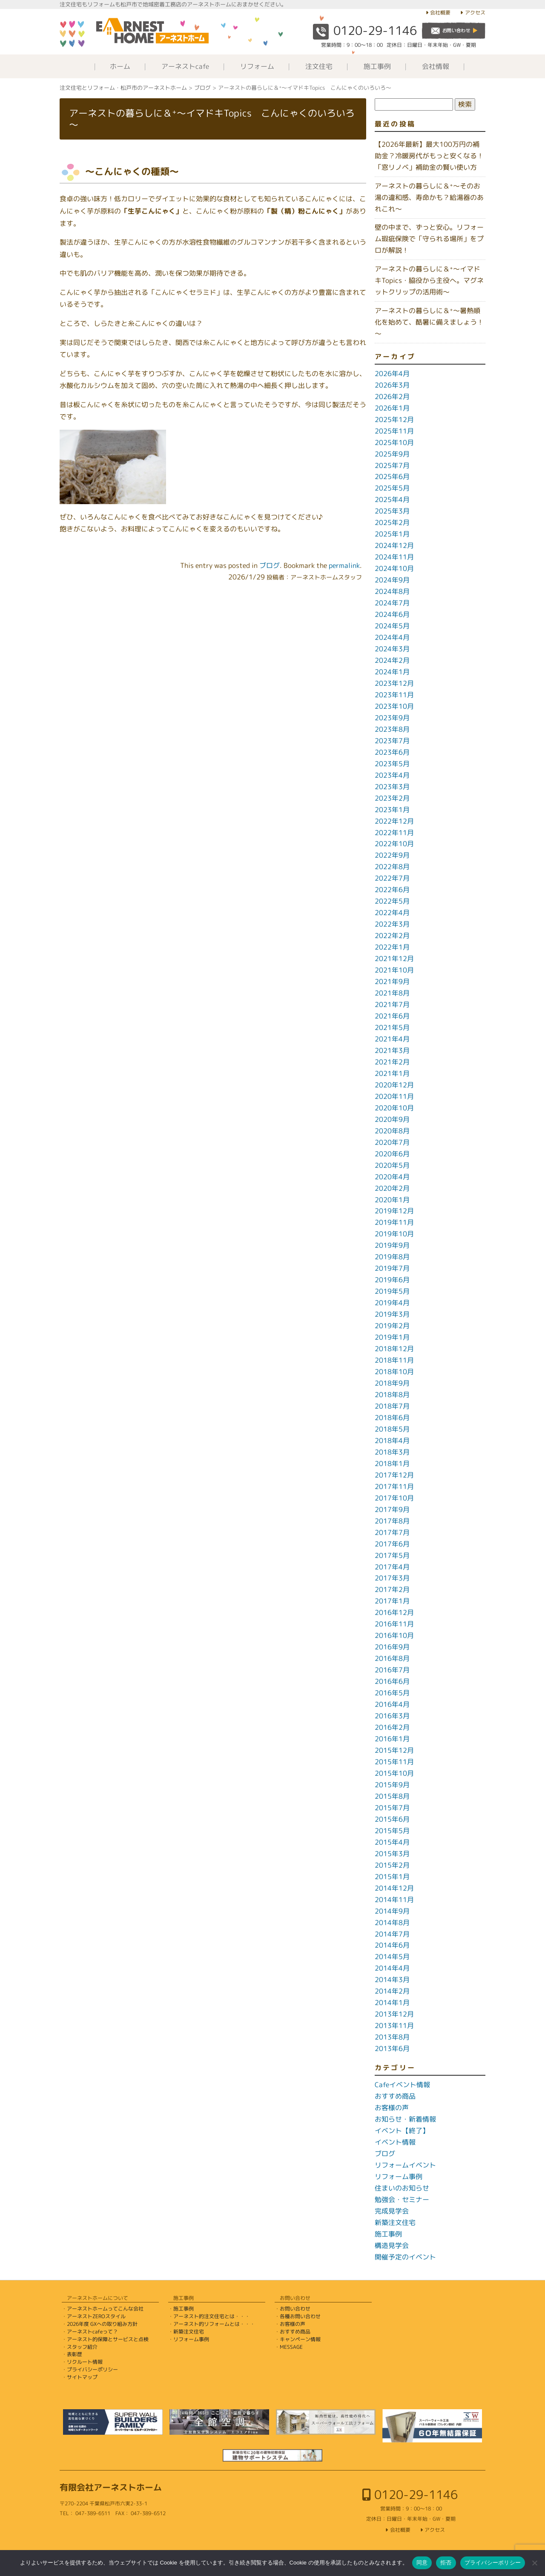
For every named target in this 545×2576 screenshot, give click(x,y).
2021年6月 (392, 1016)
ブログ (269, 565)
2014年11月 (394, 1899)
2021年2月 (392, 1062)
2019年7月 (392, 1268)
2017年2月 (392, 1589)
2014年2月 (392, 1991)
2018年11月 (394, 1360)
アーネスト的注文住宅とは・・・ (211, 2316)
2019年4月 (392, 1302)
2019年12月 (394, 1210)
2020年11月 (394, 1096)
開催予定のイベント (405, 2257)
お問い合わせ (295, 2308)
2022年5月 (392, 901)
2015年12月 (394, 1750)
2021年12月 (394, 958)
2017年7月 (392, 1532)
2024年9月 (392, 580)
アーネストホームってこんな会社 (105, 2308)
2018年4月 (392, 1440)
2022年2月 (392, 935)
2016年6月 (392, 1681)
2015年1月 (392, 1876)
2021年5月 (392, 1027)
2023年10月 (394, 706)
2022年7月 (392, 878)
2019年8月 (392, 1256)
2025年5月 (392, 488)
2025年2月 (392, 522)
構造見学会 (392, 2245)
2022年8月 (392, 866)
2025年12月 (394, 419)
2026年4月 (392, 373)
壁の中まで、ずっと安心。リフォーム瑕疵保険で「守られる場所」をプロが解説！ (429, 239)
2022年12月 (394, 821)
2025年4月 (392, 499)
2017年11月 (394, 1486)
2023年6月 (392, 752)
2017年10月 (394, 1498)
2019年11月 (394, 1222)
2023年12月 (394, 683)
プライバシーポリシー (92, 2369)
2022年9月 (392, 855)
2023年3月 (392, 786)
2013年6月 (392, 2048)
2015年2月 (392, 1865)
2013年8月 (392, 2037)
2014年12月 (394, 1888)
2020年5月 (392, 1165)
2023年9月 (392, 717)
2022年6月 (392, 889)
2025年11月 (394, 431)
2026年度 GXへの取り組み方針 (102, 2324)
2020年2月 (392, 1188)
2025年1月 (392, 534)
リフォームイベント (405, 2165)
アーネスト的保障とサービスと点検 (108, 2339)
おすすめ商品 (395, 2096)
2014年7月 (392, 1934)
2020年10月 (394, 1108)
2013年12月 (394, 2014)
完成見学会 (392, 2211)
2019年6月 (392, 1279)
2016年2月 (392, 1727)
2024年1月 (392, 671)
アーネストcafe (185, 66)
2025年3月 (392, 511)
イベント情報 (395, 2142)
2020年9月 (392, 1119)
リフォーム (257, 66)
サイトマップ (82, 2377)
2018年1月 (392, 1463)
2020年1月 (392, 1199)
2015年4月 (392, 1842)
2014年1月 (392, 2002)
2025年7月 (392, 465)
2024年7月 (392, 603)
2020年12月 (394, 1085)
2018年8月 (392, 1394)
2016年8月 (392, 1658)
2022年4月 (392, 912)
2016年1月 (392, 1738)
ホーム (120, 66)
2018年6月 (392, 1417)
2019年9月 (392, 1245)
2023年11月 (394, 694)
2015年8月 (392, 1796)
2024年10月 (394, 568)
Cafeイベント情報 (402, 2084)
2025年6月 (392, 476)
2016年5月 (392, 1692)
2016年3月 (392, 1715)
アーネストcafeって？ (92, 2331)
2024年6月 (392, 614)
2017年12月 (394, 1475)
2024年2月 (392, 660)
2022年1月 (392, 947)
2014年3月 (392, 1979)
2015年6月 (392, 1819)
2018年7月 (392, 1406)
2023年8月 (392, 729)
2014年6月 (392, 1945)
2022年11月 (394, 832)
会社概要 (440, 12)
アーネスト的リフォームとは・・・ (214, 2324)
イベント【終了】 (402, 2130)
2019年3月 (392, 1314)
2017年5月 (392, 1555)
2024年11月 (394, 557)
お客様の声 (392, 2107)
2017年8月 (392, 1521)
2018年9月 (392, 1383)
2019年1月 (392, 1337)
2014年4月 (392, 1968)
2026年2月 (392, 396)
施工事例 (377, 66)
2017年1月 (392, 1601)
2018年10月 (394, 1371)
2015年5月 (392, 1830)
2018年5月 (392, 1429)
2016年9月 (392, 1647)
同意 (422, 2562)
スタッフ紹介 (82, 2347)
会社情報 (435, 66)
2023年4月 (392, 775)
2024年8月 (392, 591)
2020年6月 (392, 1153)
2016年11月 (394, 1624)
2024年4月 (392, 637)
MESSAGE (291, 2347)
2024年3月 (392, 648)
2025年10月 (394, 442)
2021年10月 (394, 970)
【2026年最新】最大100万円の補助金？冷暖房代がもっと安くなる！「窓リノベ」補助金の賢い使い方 (429, 156)
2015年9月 (392, 1784)
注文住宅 (319, 66)
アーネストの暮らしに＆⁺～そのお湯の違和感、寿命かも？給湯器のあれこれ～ (429, 197)
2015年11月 (394, 1761)
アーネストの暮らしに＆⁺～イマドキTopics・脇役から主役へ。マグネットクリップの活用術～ (429, 280)
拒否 (446, 2562)
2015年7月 (392, 1807)
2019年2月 (392, 1325)
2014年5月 (392, 1956)
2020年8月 (392, 1130)
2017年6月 (392, 1544)
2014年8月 (392, 1922)
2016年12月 (394, 1612)
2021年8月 (392, 993)
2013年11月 (394, 2025)
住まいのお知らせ (402, 2188)
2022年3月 (392, 924)
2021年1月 (392, 1073)
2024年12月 (394, 545)
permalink (344, 565)
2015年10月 (394, 1773)
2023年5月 (392, 763)
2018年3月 (392, 1452)
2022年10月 (394, 843)
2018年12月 (394, 1348)
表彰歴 (74, 2354)
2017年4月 (392, 1567)
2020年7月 (392, 1142)
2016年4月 (392, 1704)
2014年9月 (392, 1911)
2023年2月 (392, 798)
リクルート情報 (85, 2361)
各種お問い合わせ (300, 2316)
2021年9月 (392, 981)
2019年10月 (394, 1233)
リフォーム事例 (398, 2176)
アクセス (475, 12)
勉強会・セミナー (402, 2199)
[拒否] (534, 2563)
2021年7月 (392, 1004)
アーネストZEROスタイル (96, 2316)
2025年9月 (392, 454)
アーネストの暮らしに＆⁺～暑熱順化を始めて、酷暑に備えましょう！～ (429, 322)
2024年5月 (392, 625)
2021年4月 (392, 1039)
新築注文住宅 (395, 2222)
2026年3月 (392, 385)
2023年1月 (392, 809)
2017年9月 (392, 1509)
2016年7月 (392, 1670)
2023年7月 (392, 740)
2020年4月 (392, 1176)
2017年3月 (392, 1578)
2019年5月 (392, 1291)
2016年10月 (394, 1635)
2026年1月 (392, 408)
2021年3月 (392, 1050)
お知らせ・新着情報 (405, 2119)
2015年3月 (392, 1853)
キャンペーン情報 (300, 2339)
